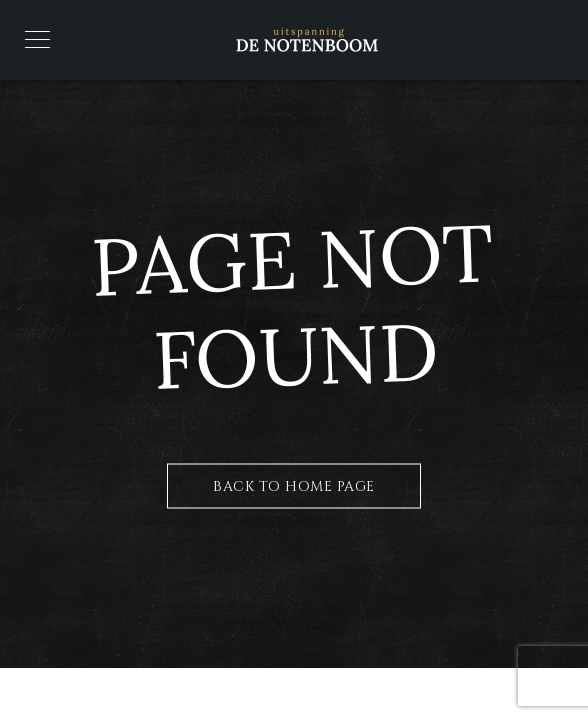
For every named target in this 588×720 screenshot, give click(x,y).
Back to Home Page (294, 486)
